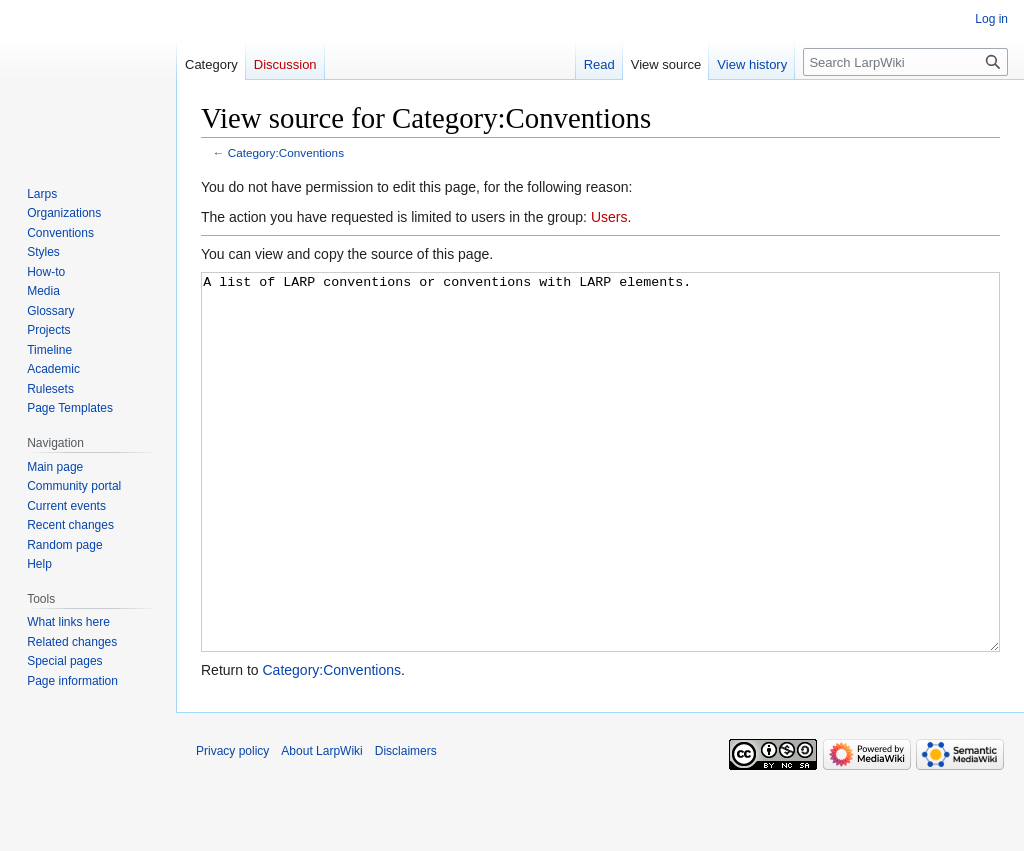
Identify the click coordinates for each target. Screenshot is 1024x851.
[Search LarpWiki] (905, 62)
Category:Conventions (286, 152)
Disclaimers (406, 826)
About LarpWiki (321, 826)
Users (609, 217)
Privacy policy (232, 826)
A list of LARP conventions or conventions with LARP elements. (600, 499)
